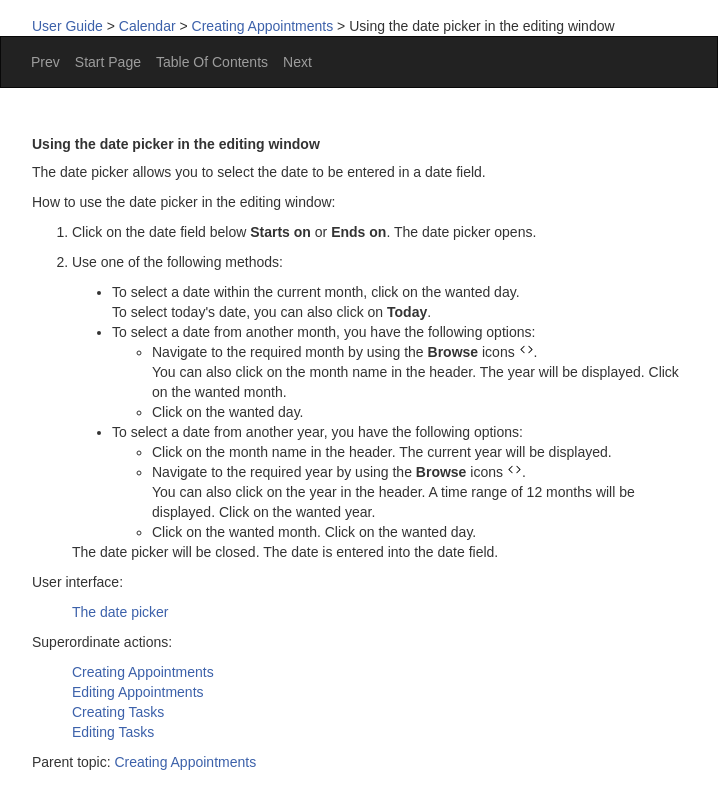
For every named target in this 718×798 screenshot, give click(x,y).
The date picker (120, 612)
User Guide (67, 26)
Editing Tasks (113, 732)
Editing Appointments (138, 692)
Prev (45, 62)
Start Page (108, 62)
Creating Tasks (118, 712)
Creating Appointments (263, 26)
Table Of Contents (212, 62)
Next (297, 62)
